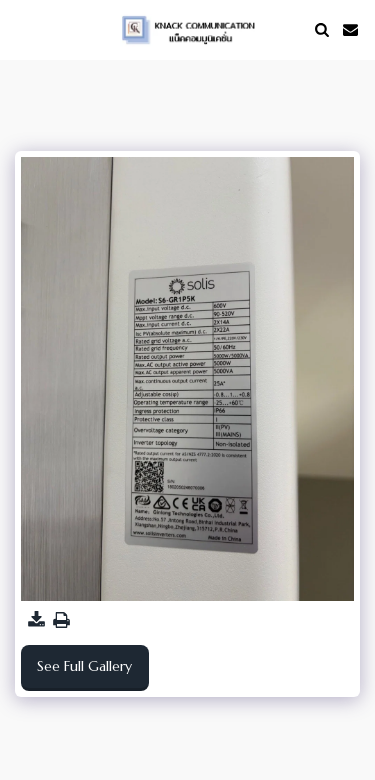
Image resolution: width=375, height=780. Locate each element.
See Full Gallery (84, 666)
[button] (22, 28)
